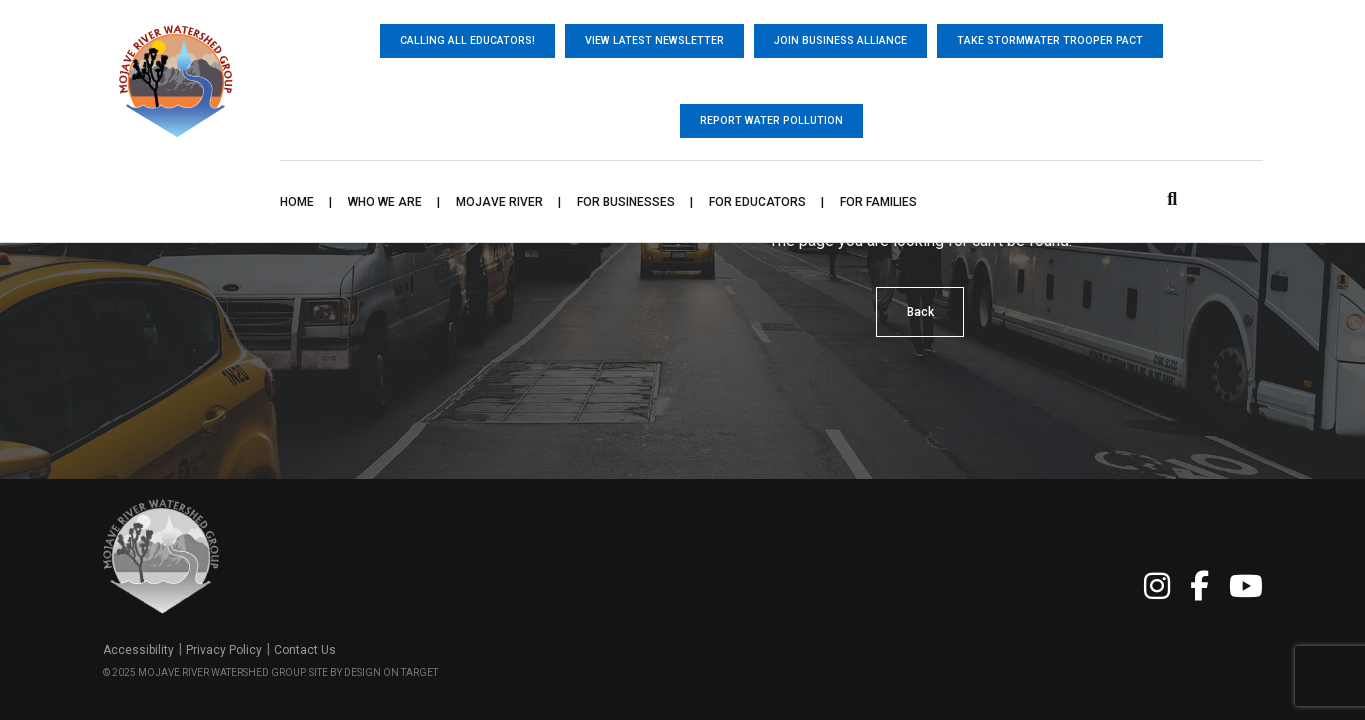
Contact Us (305, 650)
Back (920, 312)
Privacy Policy (224, 650)
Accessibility (138, 650)
